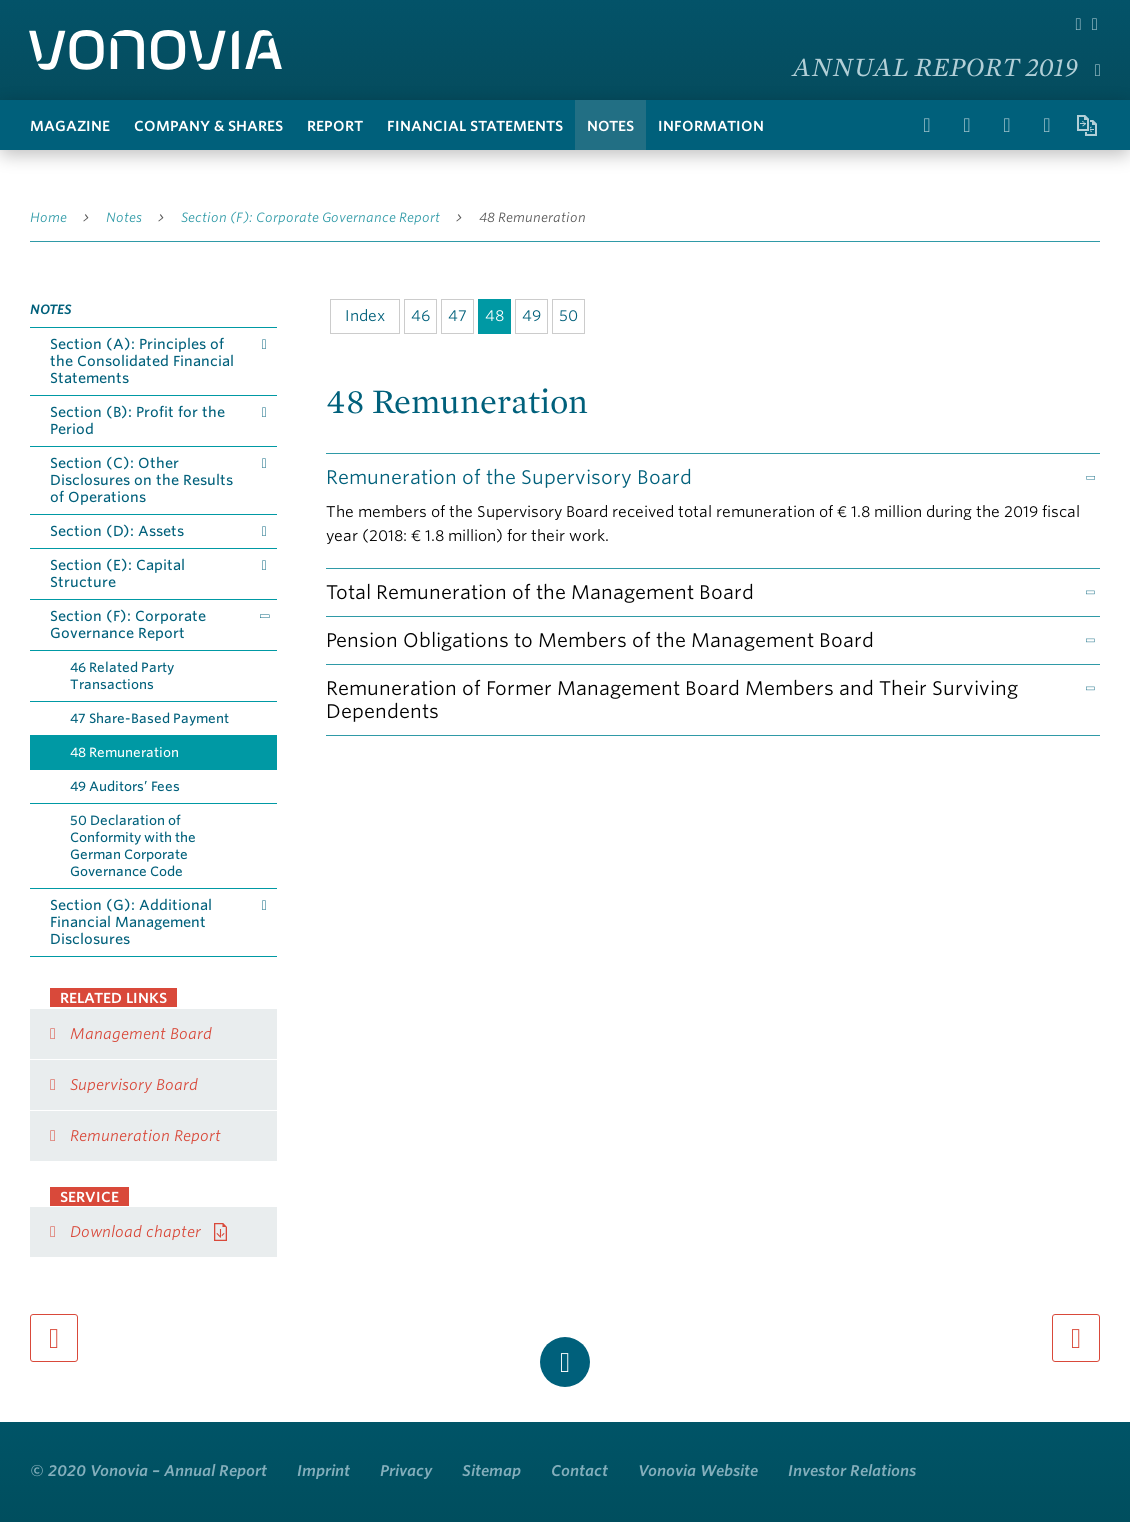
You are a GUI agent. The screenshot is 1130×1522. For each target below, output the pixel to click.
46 (420, 316)
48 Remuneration (532, 217)
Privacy (406, 1471)
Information (711, 126)
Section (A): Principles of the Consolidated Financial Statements (142, 361)
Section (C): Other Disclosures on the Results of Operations (141, 480)
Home (48, 217)
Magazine (70, 126)
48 (494, 316)
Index (365, 316)
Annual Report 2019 (935, 66)
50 (568, 316)
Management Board (141, 1034)
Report (335, 126)
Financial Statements (475, 126)
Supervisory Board (134, 1085)
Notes (610, 126)
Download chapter (135, 1232)
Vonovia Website (698, 1471)
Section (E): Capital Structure (117, 573)
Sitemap (491, 1471)
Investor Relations (852, 1471)
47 (457, 316)
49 (531, 316)
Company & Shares (208, 126)
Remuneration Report (145, 1136)
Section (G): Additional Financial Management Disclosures (131, 922)
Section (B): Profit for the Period (137, 420)
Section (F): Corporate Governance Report (310, 217)
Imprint (323, 1471)
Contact (579, 1471)
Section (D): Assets (117, 531)
